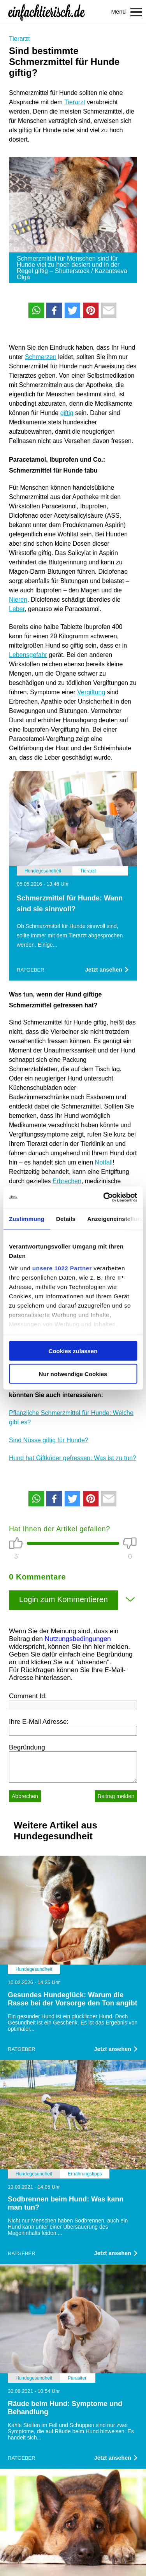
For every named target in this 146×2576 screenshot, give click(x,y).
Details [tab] (66, 1218)
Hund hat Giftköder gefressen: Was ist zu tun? (72, 1458)
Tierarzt (19, 38)
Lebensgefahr (28, 654)
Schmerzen (40, 357)
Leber (17, 609)
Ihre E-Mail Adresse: (39, 1721)
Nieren (18, 599)
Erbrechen (67, 1181)
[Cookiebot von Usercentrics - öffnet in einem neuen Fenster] (104, 1197)
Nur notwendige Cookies (73, 1373)
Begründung (27, 1747)
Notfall (104, 1162)
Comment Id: (28, 1696)
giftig (67, 413)
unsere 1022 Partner (62, 1267)
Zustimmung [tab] (26, 1218)
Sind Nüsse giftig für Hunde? (48, 1440)
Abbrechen (25, 1796)
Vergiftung (91, 692)
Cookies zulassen (73, 1351)
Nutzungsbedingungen (78, 1639)
